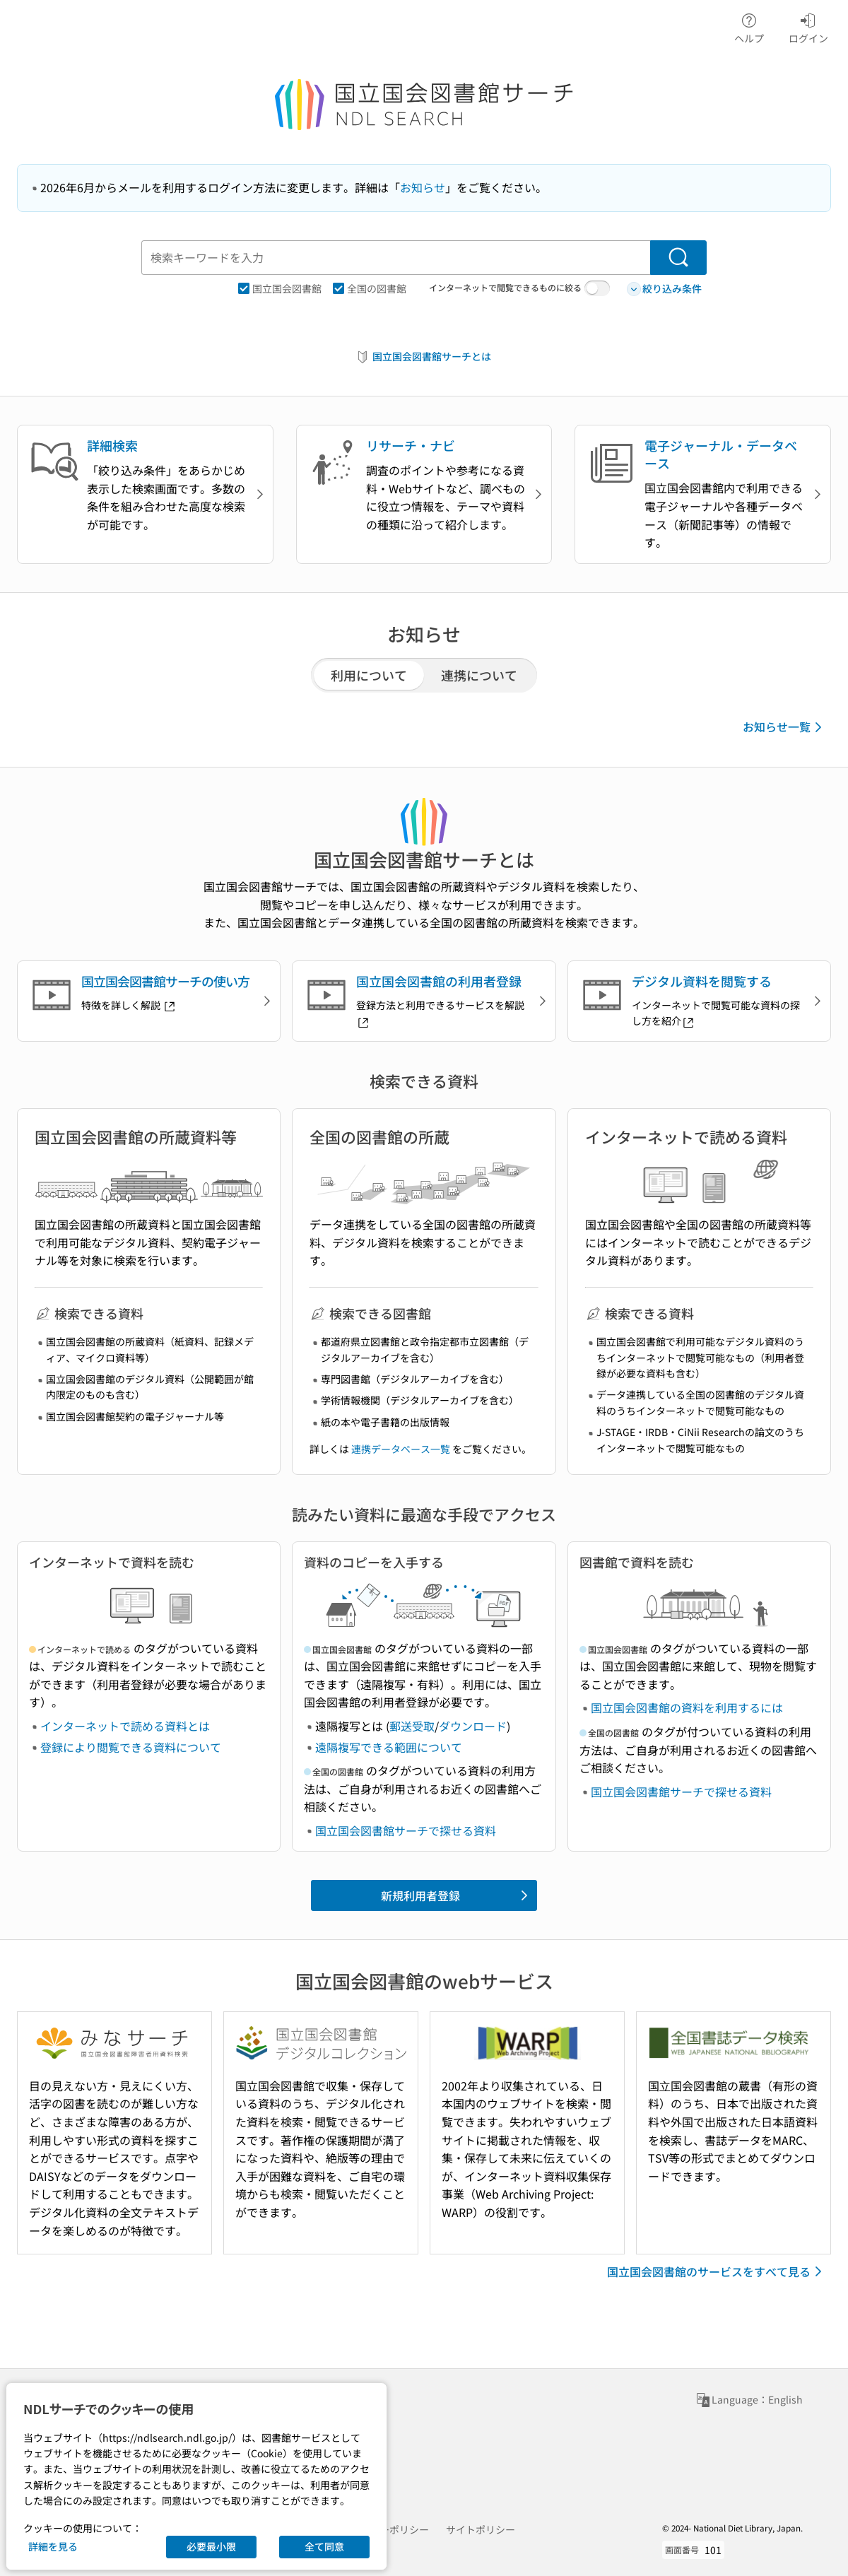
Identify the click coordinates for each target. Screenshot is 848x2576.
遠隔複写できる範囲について (388, 1747)
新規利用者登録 (457, 1895)
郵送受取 (412, 1725)
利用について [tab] (369, 675)
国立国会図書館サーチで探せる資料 (405, 1830)
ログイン (808, 26)
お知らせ (422, 187)
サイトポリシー (480, 2529)
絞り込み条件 (664, 288)
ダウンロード (473, 1725)
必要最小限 (211, 2546)
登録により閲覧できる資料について (130, 1747)
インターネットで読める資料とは (125, 1725)
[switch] (597, 288)
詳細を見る (53, 2546)
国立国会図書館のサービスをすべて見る (717, 2271)
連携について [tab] (479, 675)
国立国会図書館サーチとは (423, 356)
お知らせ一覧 (785, 726)
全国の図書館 (369, 288)
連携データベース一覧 (400, 1449)
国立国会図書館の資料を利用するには (687, 1707)
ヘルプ (749, 26)
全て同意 (324, 2546)
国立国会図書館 (280, 288)
